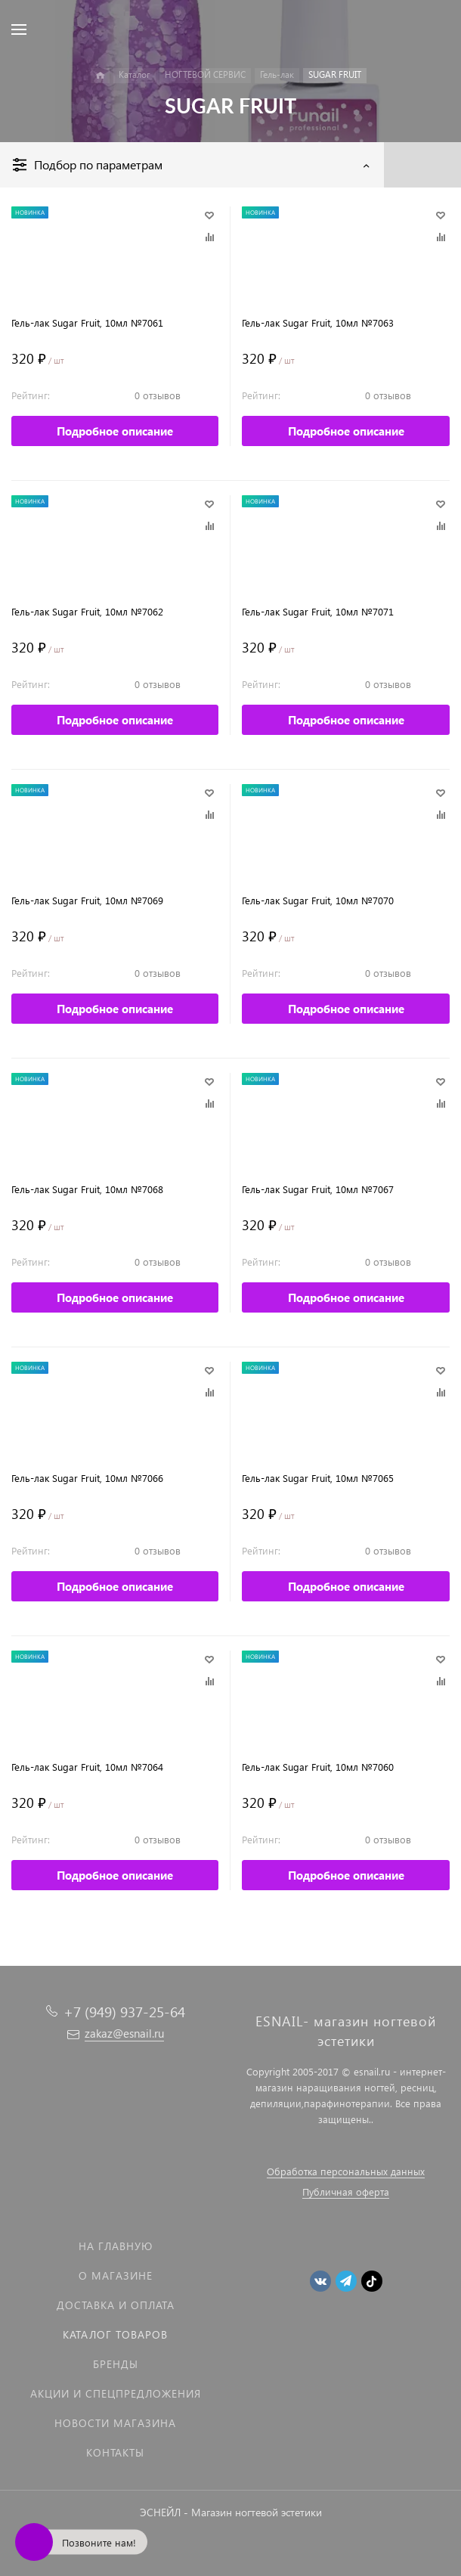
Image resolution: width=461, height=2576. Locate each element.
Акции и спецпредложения (115, 2393)
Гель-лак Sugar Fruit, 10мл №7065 (318, 1477)
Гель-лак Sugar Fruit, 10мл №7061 (87, 322)
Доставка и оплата (116, 2305)
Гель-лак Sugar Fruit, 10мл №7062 (87, 611)
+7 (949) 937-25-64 (124, 2011)
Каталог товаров (115, 2334)
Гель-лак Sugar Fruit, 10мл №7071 (318, 611)
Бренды (115, 2364)
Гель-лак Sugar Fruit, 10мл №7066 (87, 1477)
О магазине (116, 2275)
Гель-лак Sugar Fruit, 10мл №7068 (87, 1189)
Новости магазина (115, 2423)
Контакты (115, 2452)
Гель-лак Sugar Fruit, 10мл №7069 (87, 900)
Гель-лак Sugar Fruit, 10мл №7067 (318, 1189)
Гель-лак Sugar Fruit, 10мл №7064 (87, 1766)
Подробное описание (115, 431)
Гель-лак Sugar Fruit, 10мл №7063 (318, 322)
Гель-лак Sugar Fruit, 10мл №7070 (318, 900)
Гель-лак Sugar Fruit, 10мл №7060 (318, 1766)
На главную (116, 2246)
